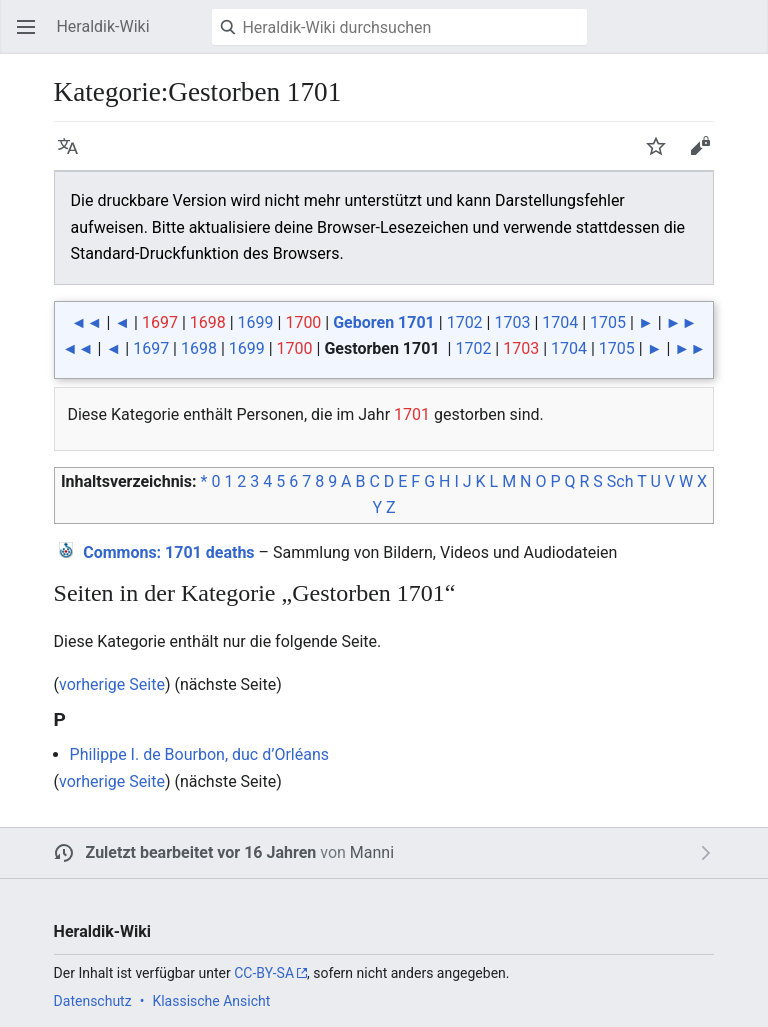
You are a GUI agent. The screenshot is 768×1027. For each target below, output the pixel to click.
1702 (465, 322)
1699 (256, 322)
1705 (608, 322)
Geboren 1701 (384, 322)
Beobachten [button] (662, 155)
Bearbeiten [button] (706, 155)
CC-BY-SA (264, 973)
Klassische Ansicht (211, 1001)
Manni (372, 852)
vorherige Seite (112, 684)
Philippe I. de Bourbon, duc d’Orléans (199, 754)
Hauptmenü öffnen (32, 36)
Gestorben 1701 (381, 348)
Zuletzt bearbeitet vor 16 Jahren (201, 852)
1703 (512, 322)
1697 (160, 322)
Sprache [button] (74, 155)
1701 (412, 414)
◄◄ (87, 322)
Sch (620, 481)
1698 (208, 322)
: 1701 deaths (168, 552)
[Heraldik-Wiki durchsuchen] (399, 27)
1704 (560, 322)
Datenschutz (93, 1001)
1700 (303, 322)
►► (682, 322)
